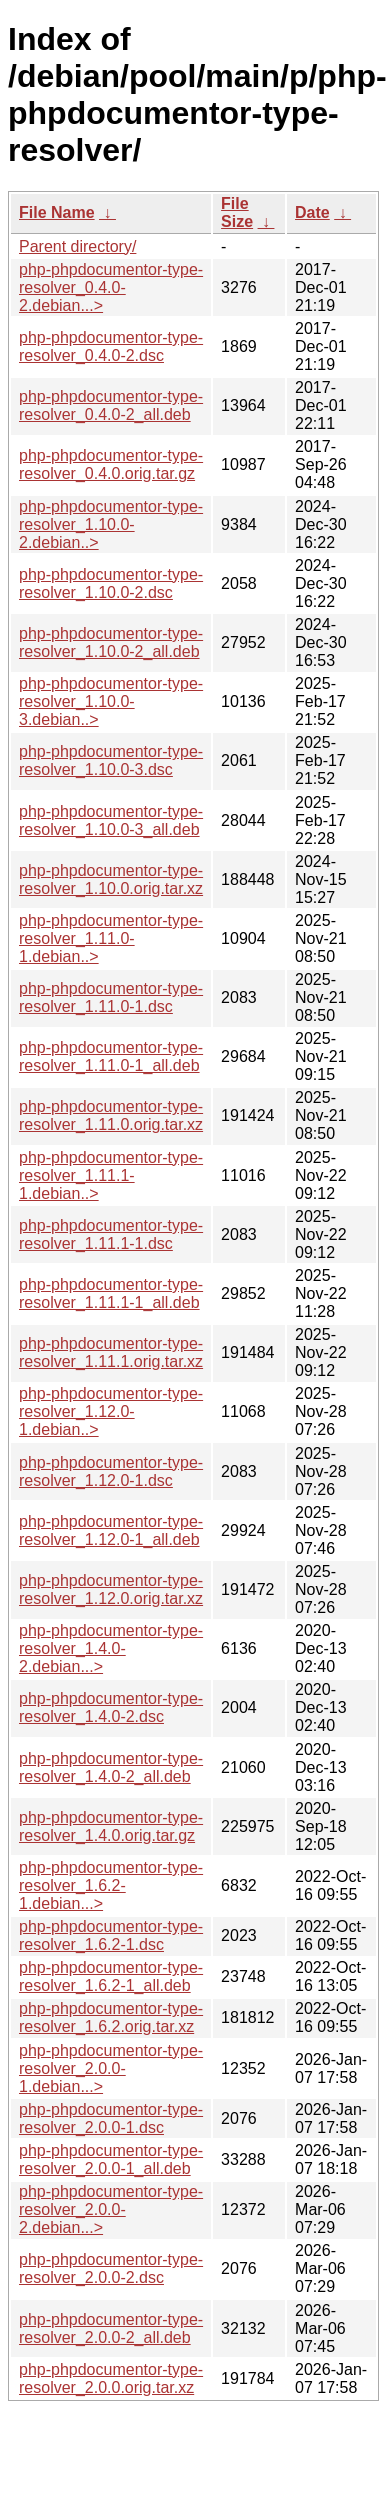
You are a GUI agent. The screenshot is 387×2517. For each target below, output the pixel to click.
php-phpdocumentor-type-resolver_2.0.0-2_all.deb (111, 2328)
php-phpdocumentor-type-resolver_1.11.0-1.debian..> (111, 938)
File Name (57, 212)
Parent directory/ (77, 246)
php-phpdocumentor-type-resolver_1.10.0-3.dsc (111, 760)
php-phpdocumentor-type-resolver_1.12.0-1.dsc (111, 1471)
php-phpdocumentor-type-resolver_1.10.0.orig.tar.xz (111, 879)
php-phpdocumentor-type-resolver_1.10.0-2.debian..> (111, 524)
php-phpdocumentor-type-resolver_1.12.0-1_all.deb (111, 1530)
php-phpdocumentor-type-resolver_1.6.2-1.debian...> (111, 1885)
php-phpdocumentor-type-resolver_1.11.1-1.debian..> (111, 1175)
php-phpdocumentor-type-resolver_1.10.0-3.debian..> (111, 701)
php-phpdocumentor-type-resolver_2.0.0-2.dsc (111, 2268)
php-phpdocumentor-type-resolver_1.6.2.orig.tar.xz (111, 2017)
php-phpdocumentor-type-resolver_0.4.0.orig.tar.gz (111, 464)
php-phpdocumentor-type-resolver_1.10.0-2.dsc (111, 583)
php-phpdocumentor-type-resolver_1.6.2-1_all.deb (111, 1976)
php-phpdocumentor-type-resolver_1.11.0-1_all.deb (111, 1056)
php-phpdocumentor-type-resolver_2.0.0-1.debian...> (111, 2068)
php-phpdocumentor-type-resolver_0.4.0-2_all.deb (111, 405)
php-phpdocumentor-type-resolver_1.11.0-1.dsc (111, 997)
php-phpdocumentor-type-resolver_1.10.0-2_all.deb (111, 642)
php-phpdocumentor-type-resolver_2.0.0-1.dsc (111, 2118)
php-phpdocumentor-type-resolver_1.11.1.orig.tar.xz (111, 1352)
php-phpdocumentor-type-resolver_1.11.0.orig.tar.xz (111, 1115)
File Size (237, 212)
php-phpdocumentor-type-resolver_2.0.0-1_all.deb (111, 2159)
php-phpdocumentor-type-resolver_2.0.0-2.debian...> (111, 2209)
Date (312, 212)
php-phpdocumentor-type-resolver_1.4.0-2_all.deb (111, 1767)
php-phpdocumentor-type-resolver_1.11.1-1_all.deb (111, 1293)
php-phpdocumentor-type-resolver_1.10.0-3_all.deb (111, 820)
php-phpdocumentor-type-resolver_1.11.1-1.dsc (111, 1234)
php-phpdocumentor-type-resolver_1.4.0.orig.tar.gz (111, 1826)
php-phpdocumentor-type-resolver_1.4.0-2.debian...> (111, 1648)
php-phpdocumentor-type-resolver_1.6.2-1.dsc (111, 1935)
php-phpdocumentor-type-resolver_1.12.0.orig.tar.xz (111, 1589)
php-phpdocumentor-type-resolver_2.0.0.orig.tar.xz (111, 2378)
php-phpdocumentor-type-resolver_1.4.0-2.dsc (111, 1707)
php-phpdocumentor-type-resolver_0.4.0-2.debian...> (111, 287)
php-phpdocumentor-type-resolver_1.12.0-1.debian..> (111, 1411)
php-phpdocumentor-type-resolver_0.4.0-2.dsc (111, 346)
